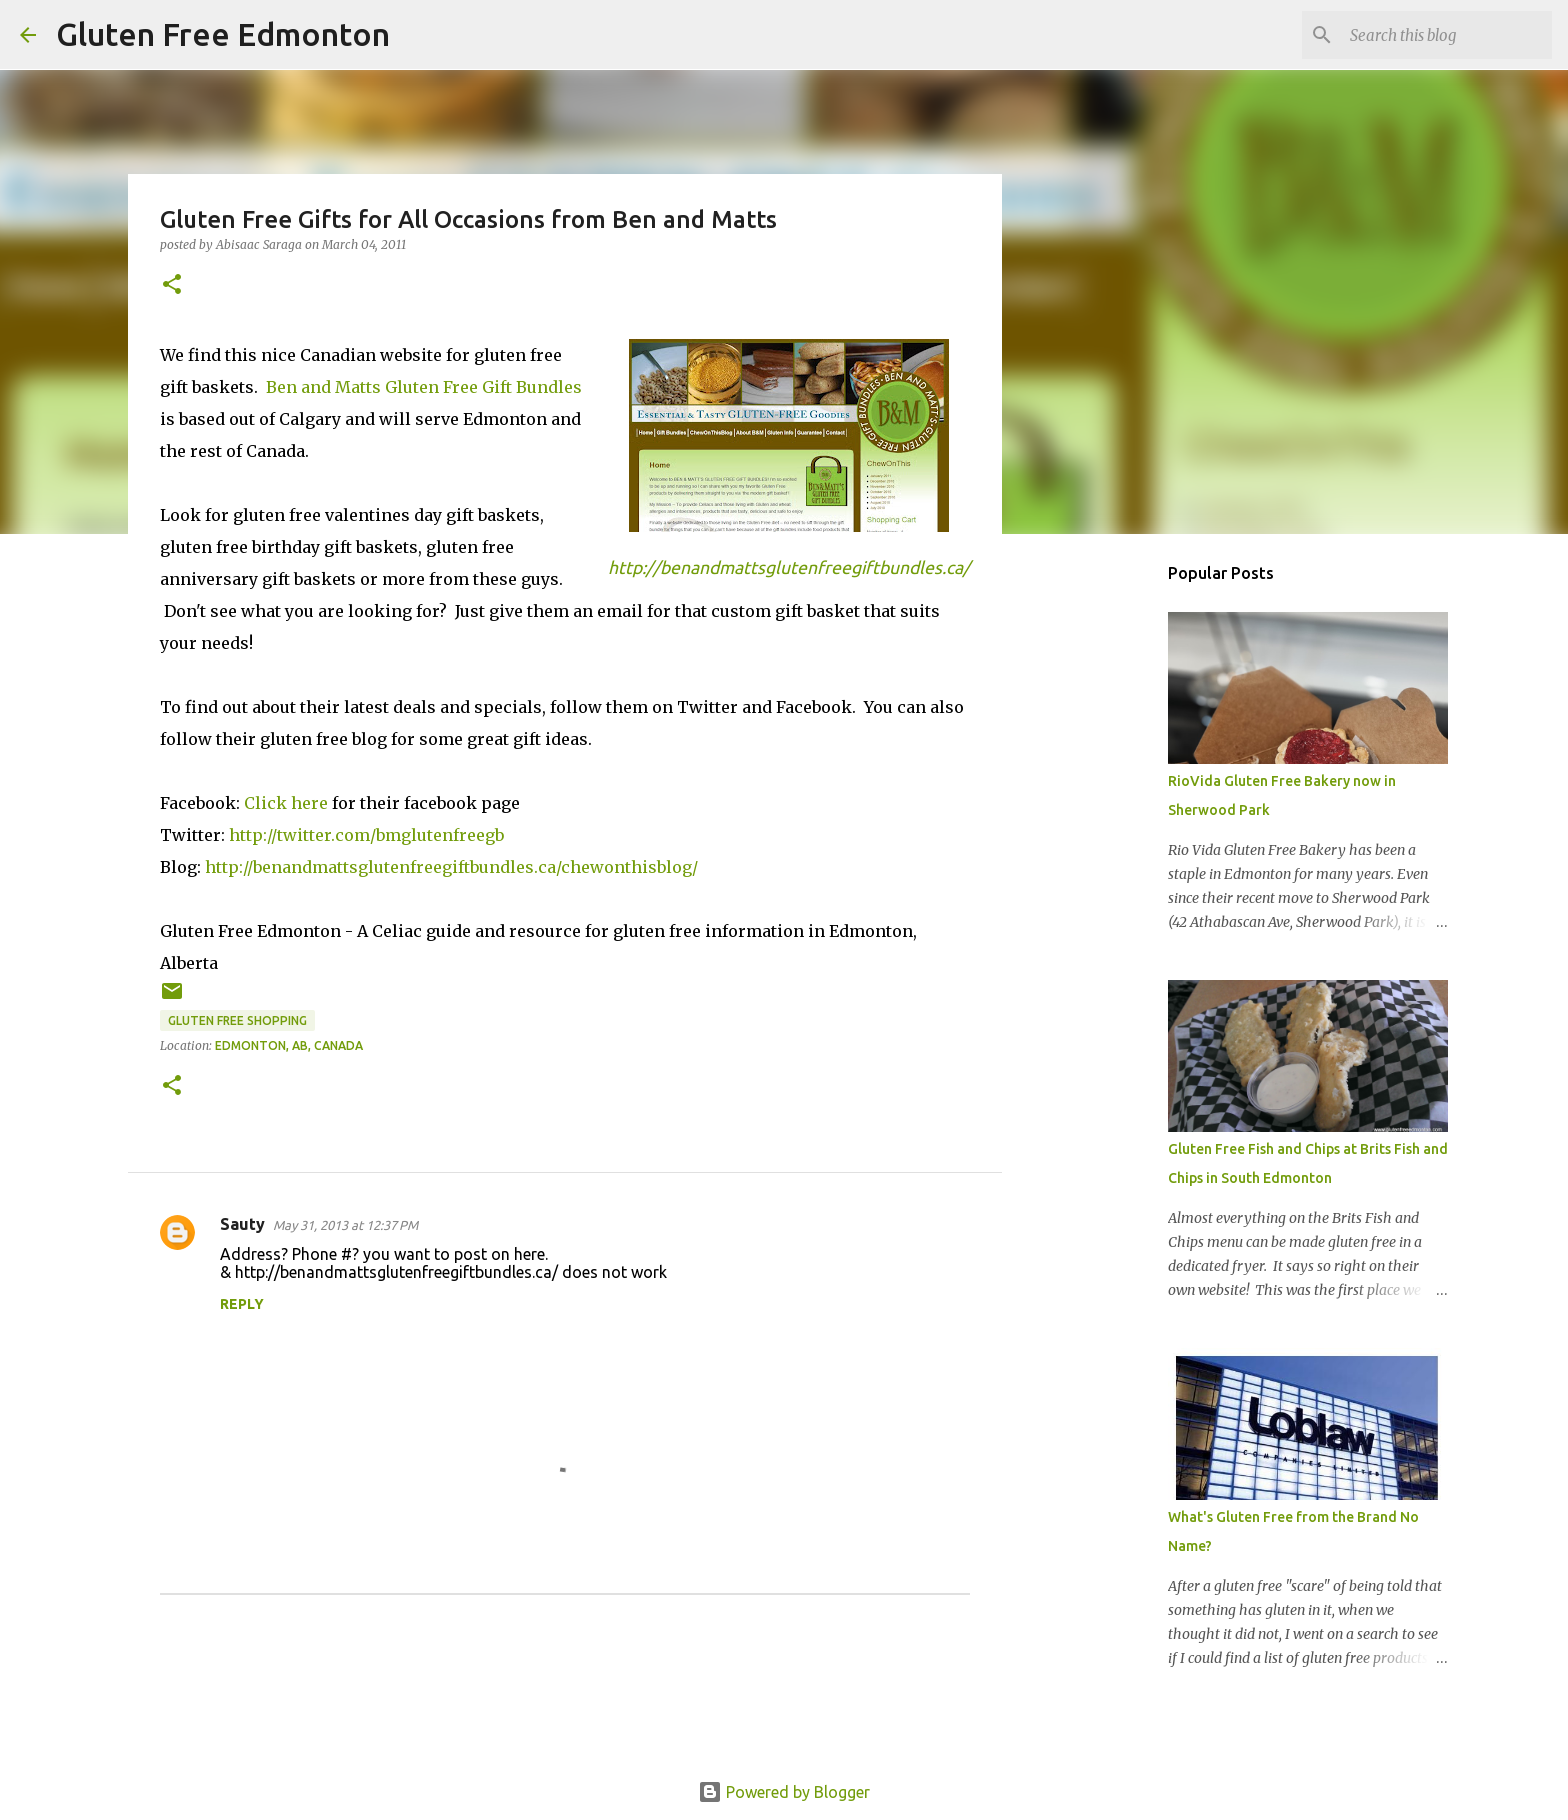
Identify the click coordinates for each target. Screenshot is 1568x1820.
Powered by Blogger (784, 1792)
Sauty (242, 1224)
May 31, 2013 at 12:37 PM (345, 1225)
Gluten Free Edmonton (223, 34)
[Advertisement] (1104, 864)
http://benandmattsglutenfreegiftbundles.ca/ (789, 567)
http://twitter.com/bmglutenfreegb (366, 835)
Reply (242, 1304)
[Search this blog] (1447, 35)
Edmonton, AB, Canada (289, 1045)
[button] (172, 285)
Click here (286, 803)
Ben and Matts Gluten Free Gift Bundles (424, 387)
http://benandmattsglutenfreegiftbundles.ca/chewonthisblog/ (451, 867)
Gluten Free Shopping (237, 1020)
